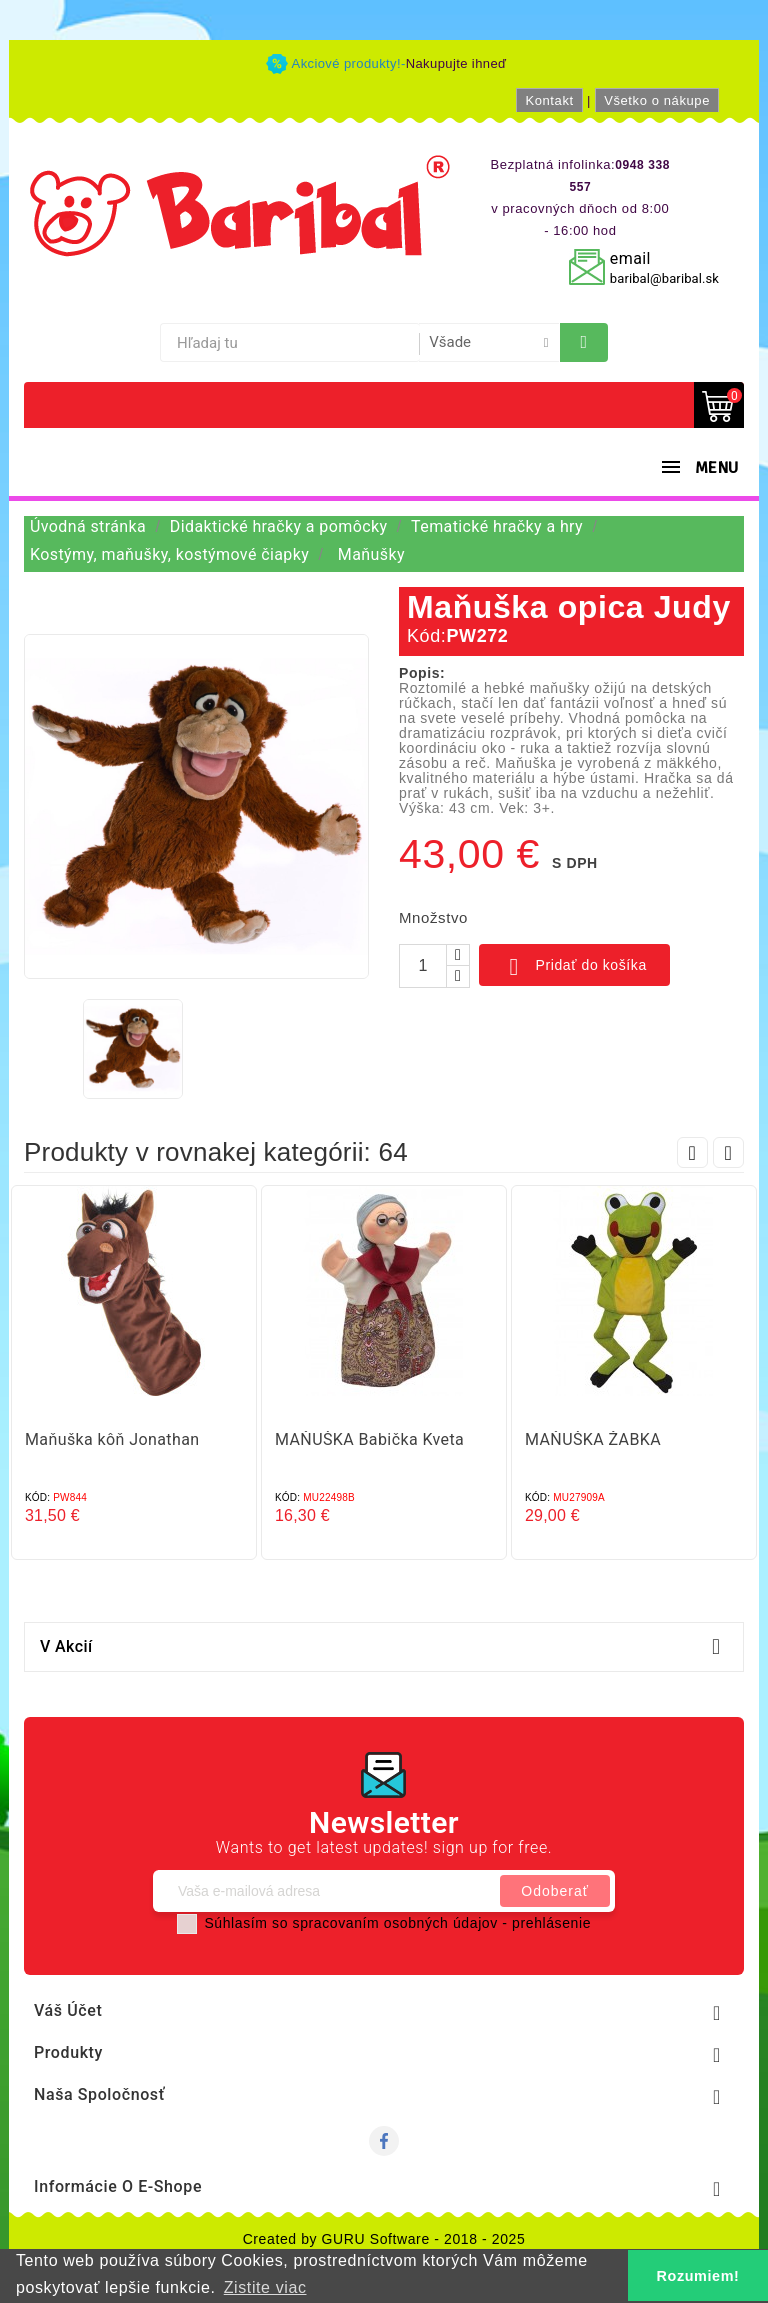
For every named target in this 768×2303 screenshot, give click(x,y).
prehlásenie (551, 1923)
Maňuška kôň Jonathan (112, 1439)
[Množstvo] (423, 966)
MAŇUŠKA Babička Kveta (369, 1439)
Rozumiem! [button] (698, 2276)
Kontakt (549, 100)
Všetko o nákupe (657, 100)
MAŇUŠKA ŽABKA (593, 1439)
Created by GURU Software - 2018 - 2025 (384, 2239)
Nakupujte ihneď (456, 63)
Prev (692, 1152)
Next (728, 1152)
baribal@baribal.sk (664, 278)
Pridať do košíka (574, 967)
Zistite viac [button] (265, 2287)
